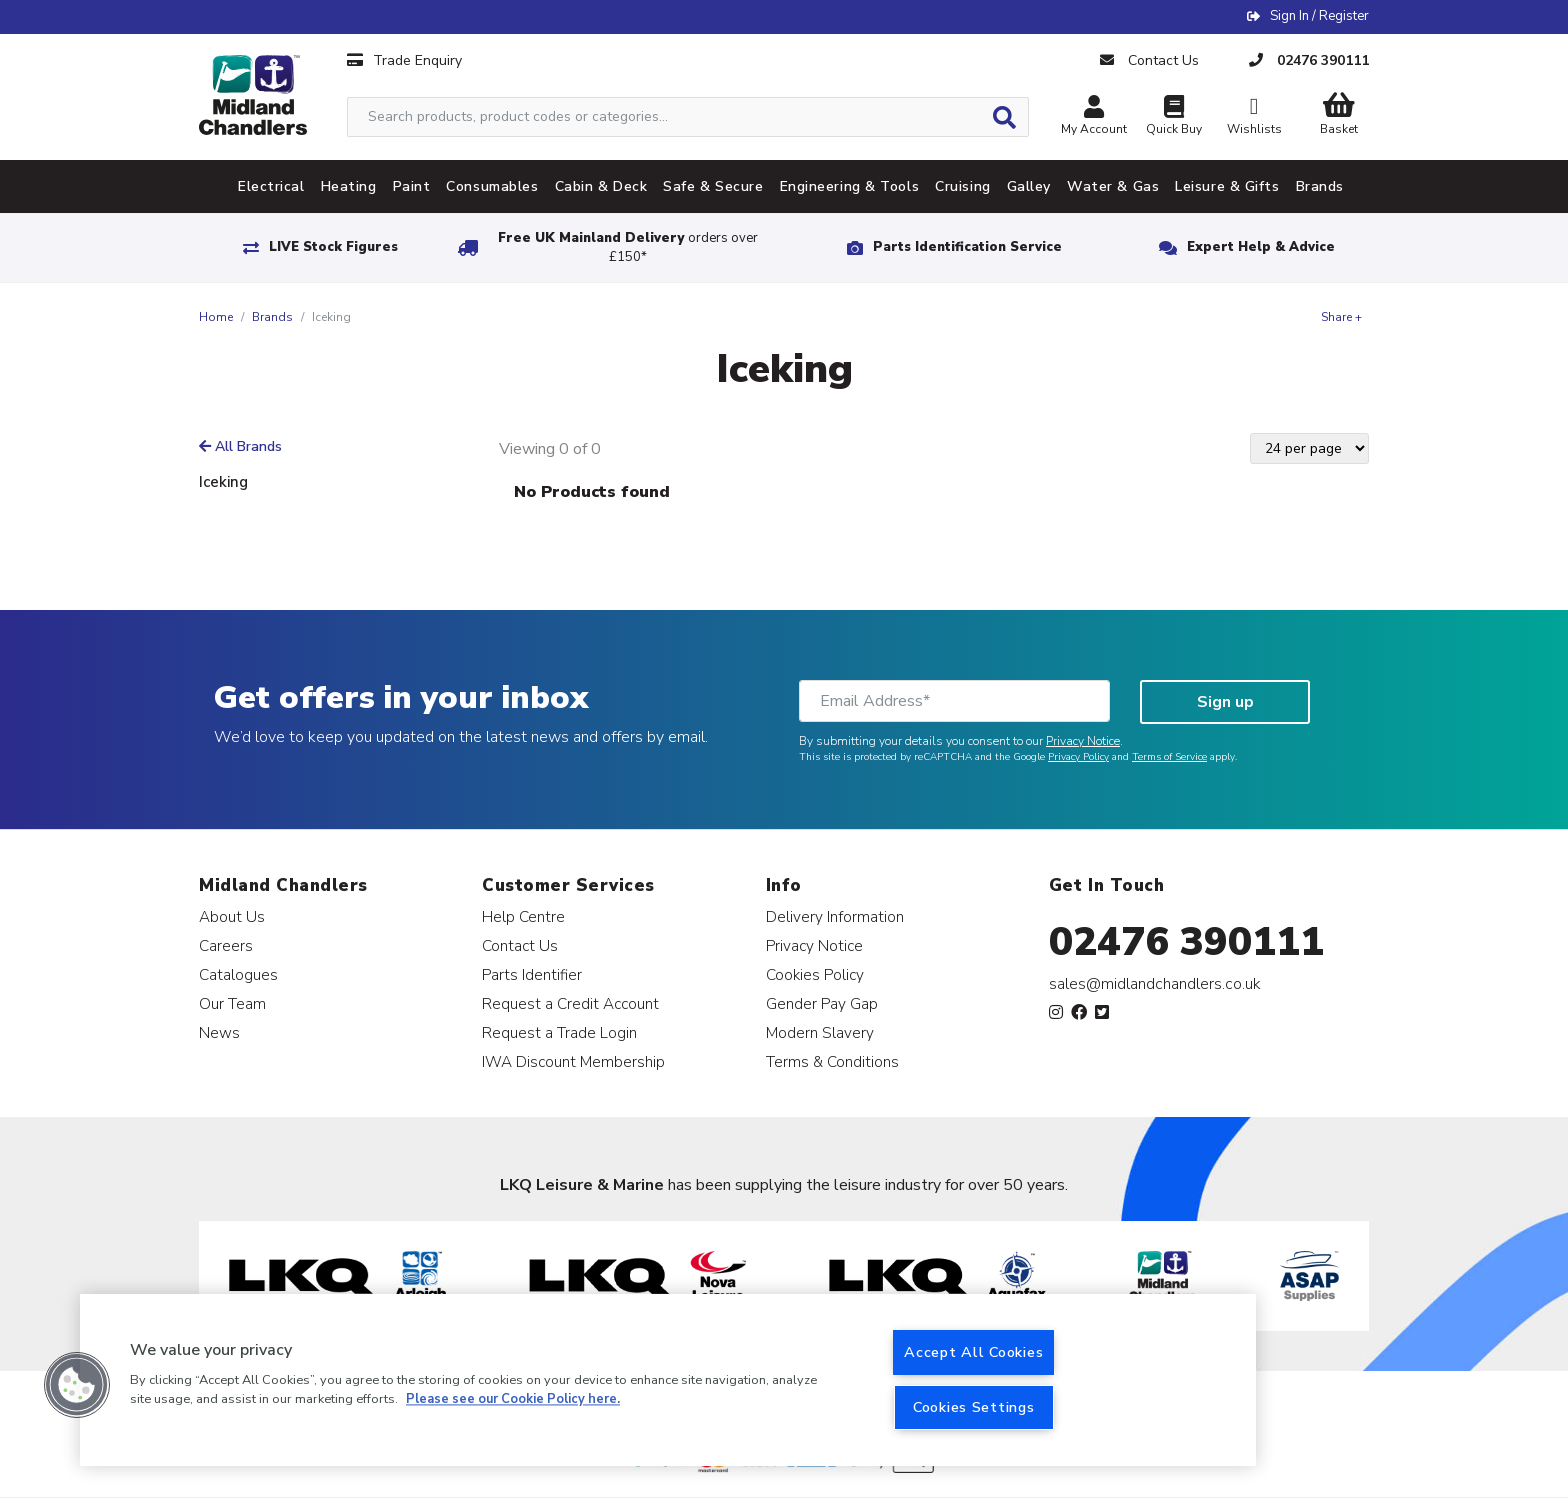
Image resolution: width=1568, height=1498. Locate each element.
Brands (272, 317)
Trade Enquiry (404, 60)
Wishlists (1254, 117)
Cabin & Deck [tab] (601, 186)
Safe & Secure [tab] (713, 186)
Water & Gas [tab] (1113, 186)
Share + (1341, 317)
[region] (668, 1380)
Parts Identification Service (967, 247)
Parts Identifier (532, 974)
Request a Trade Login (559, 1032)
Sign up (1225, 702)
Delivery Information (835, 916)
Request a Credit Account (570, 1003)
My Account (1094, 117)
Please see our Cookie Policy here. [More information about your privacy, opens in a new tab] (513, 1400)
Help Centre (523, 916)
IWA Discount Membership (573, 1061)
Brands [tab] (1320, 186)
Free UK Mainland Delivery (628, 247)
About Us (232, 916)
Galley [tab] (1029, 186)
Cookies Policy (815, 974)
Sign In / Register (1319, 16)
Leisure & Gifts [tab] (1227, 186)
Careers (226, 945)
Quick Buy (1174, 117)
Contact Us (520, 945)
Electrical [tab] (271, 186)
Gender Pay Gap (822, 1003)
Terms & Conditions (832, 1061)
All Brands (240, 446)
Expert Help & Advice (1261, 247)
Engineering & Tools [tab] (850, 186)
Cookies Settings (974, 1407)
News (219, 1032)
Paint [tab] (412, 186)
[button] (77, 1385)
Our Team (232, 1003)
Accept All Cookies (973, 1352)
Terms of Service (1169, 757)
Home (216, 317)
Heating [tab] (349, 186)
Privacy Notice (1083, 741)
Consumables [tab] (492, 186)
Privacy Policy (1078, 757)
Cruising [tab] (962, 186)
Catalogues (238, 974)
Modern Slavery (820, 1032)
